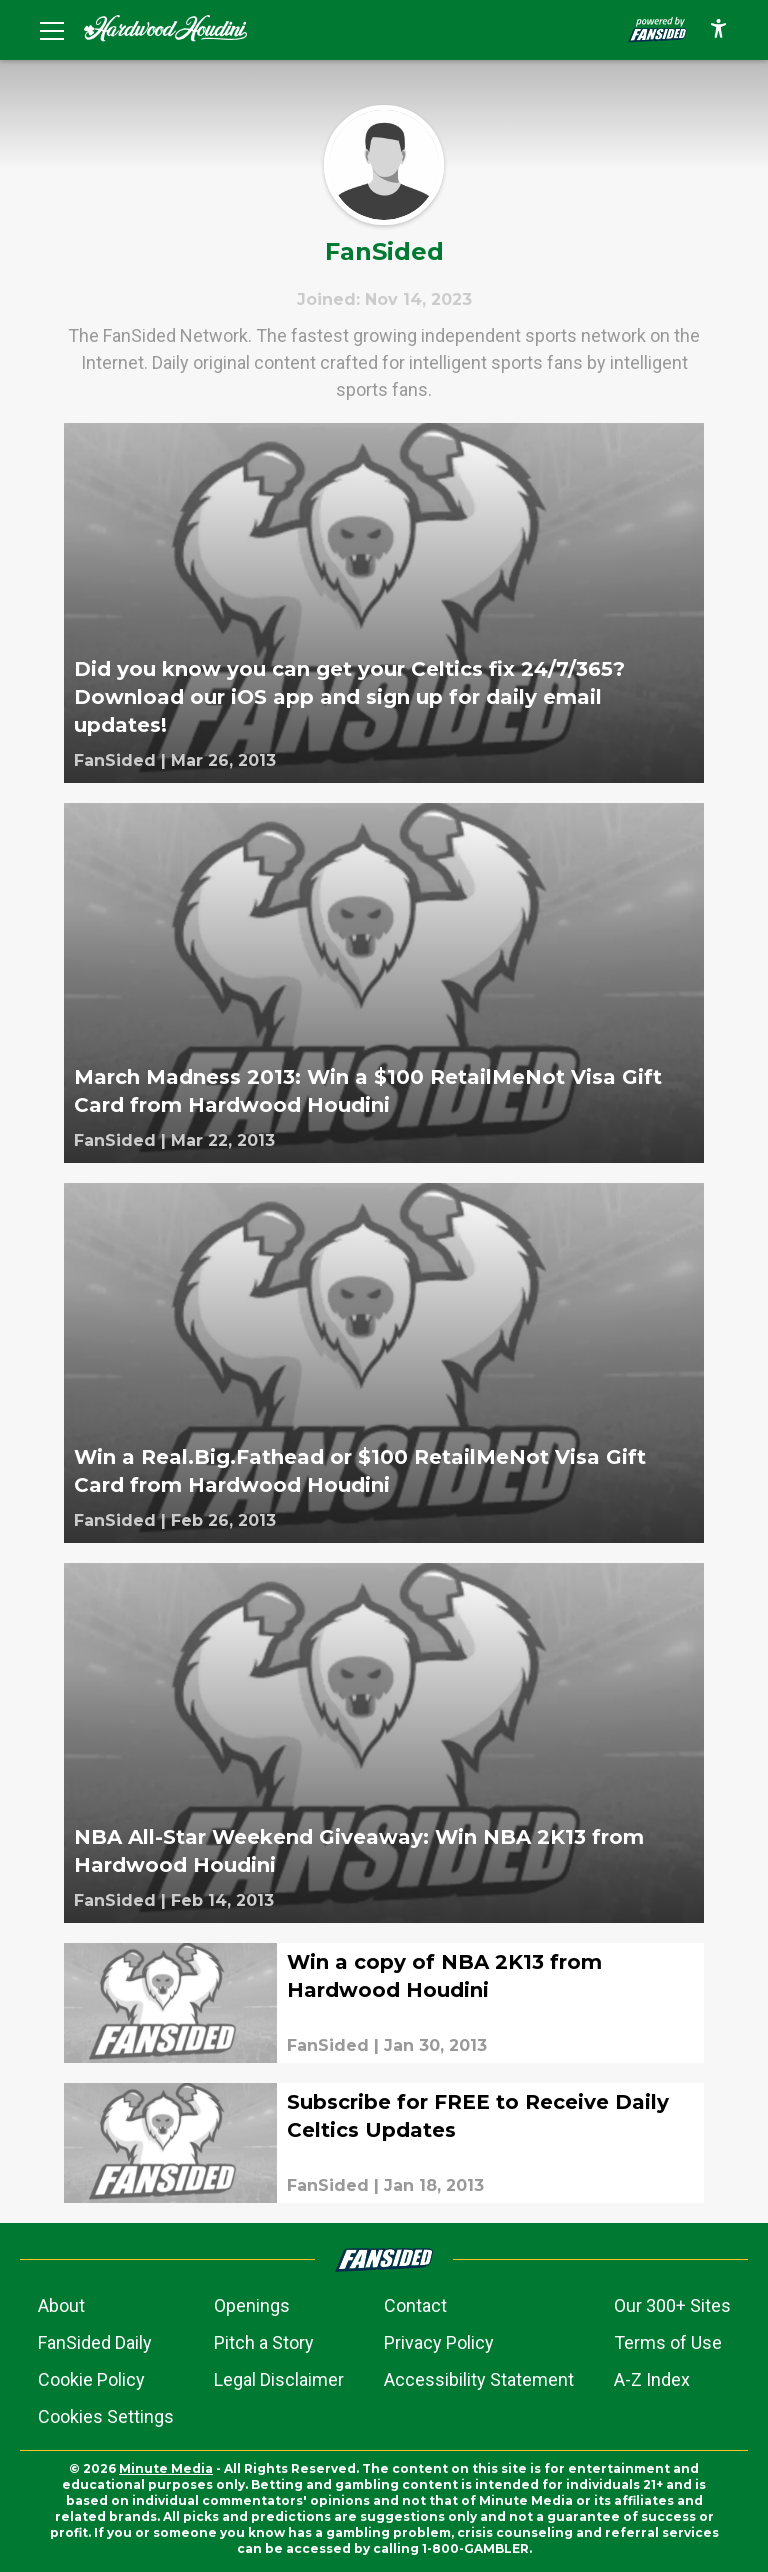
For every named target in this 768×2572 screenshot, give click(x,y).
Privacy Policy (439, 2342)
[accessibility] (718, 30)
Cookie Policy (91, 2379)
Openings (252, 2305)
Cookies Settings (106, 2416)
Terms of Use (668, 2342)
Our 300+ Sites (672, 2305)
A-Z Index (652, 2379)
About (61, 2305)
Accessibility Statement (479, 2379)
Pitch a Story (264, 2342)
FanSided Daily (95, 2342)
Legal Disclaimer (279, 2379)
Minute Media (166, 2468)
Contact (415, 2305)
